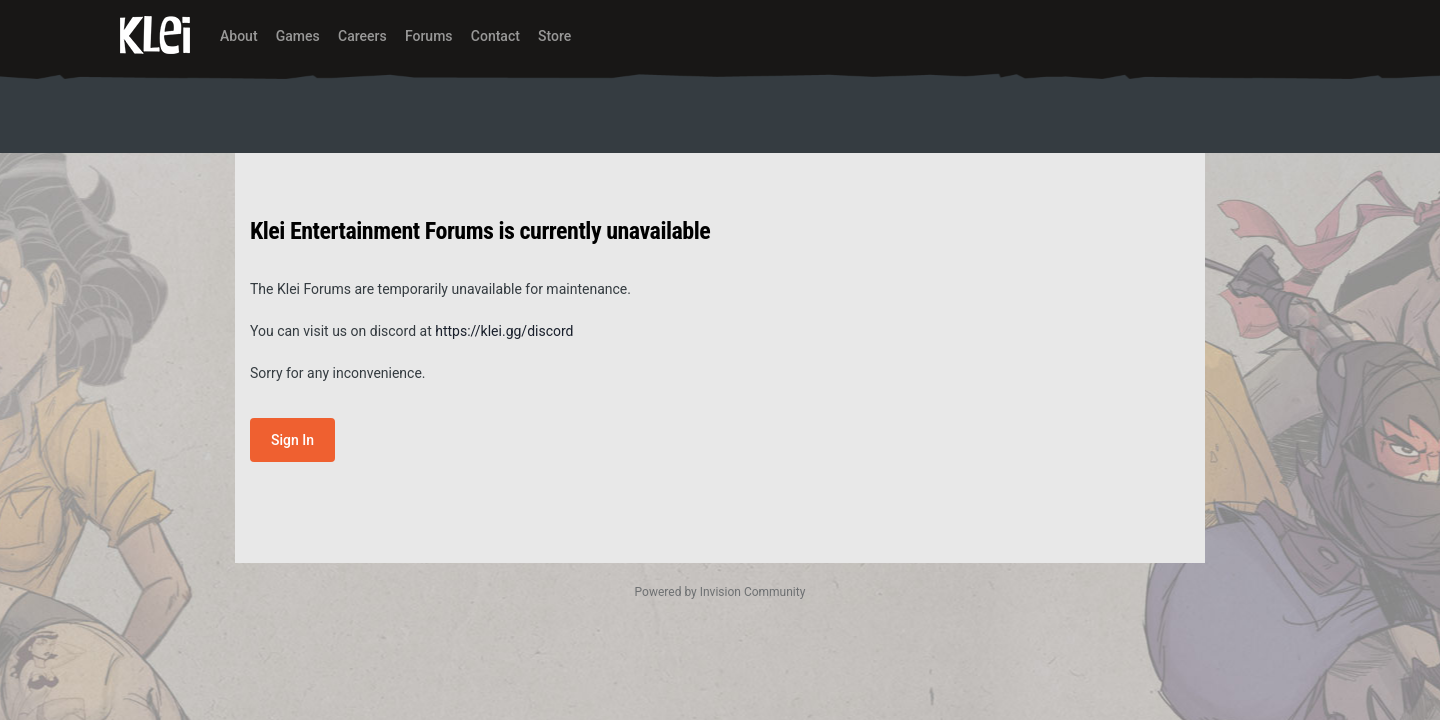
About (239, 36)
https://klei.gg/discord (504, 331)
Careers (362, 36)
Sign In (292, 440)
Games (298, 36)
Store (554, 36)
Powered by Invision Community (720, 592)
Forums (429, 36)
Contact (495, 36)
